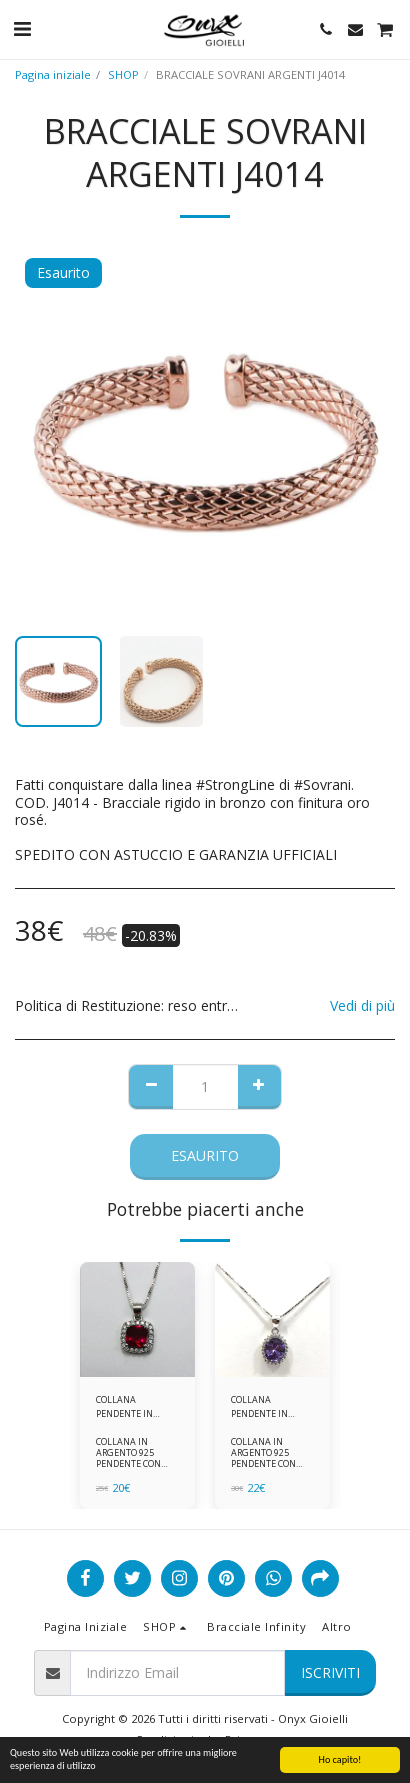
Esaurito (205, 1155)
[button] (22, 28)
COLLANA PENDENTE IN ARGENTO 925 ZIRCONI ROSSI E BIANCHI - (129, 1406)
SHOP (123, 74)
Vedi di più (362, 1006)
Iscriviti (330, 1672)
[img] (137, 1319)
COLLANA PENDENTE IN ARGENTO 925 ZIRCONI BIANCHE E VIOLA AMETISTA (272, 1406)
